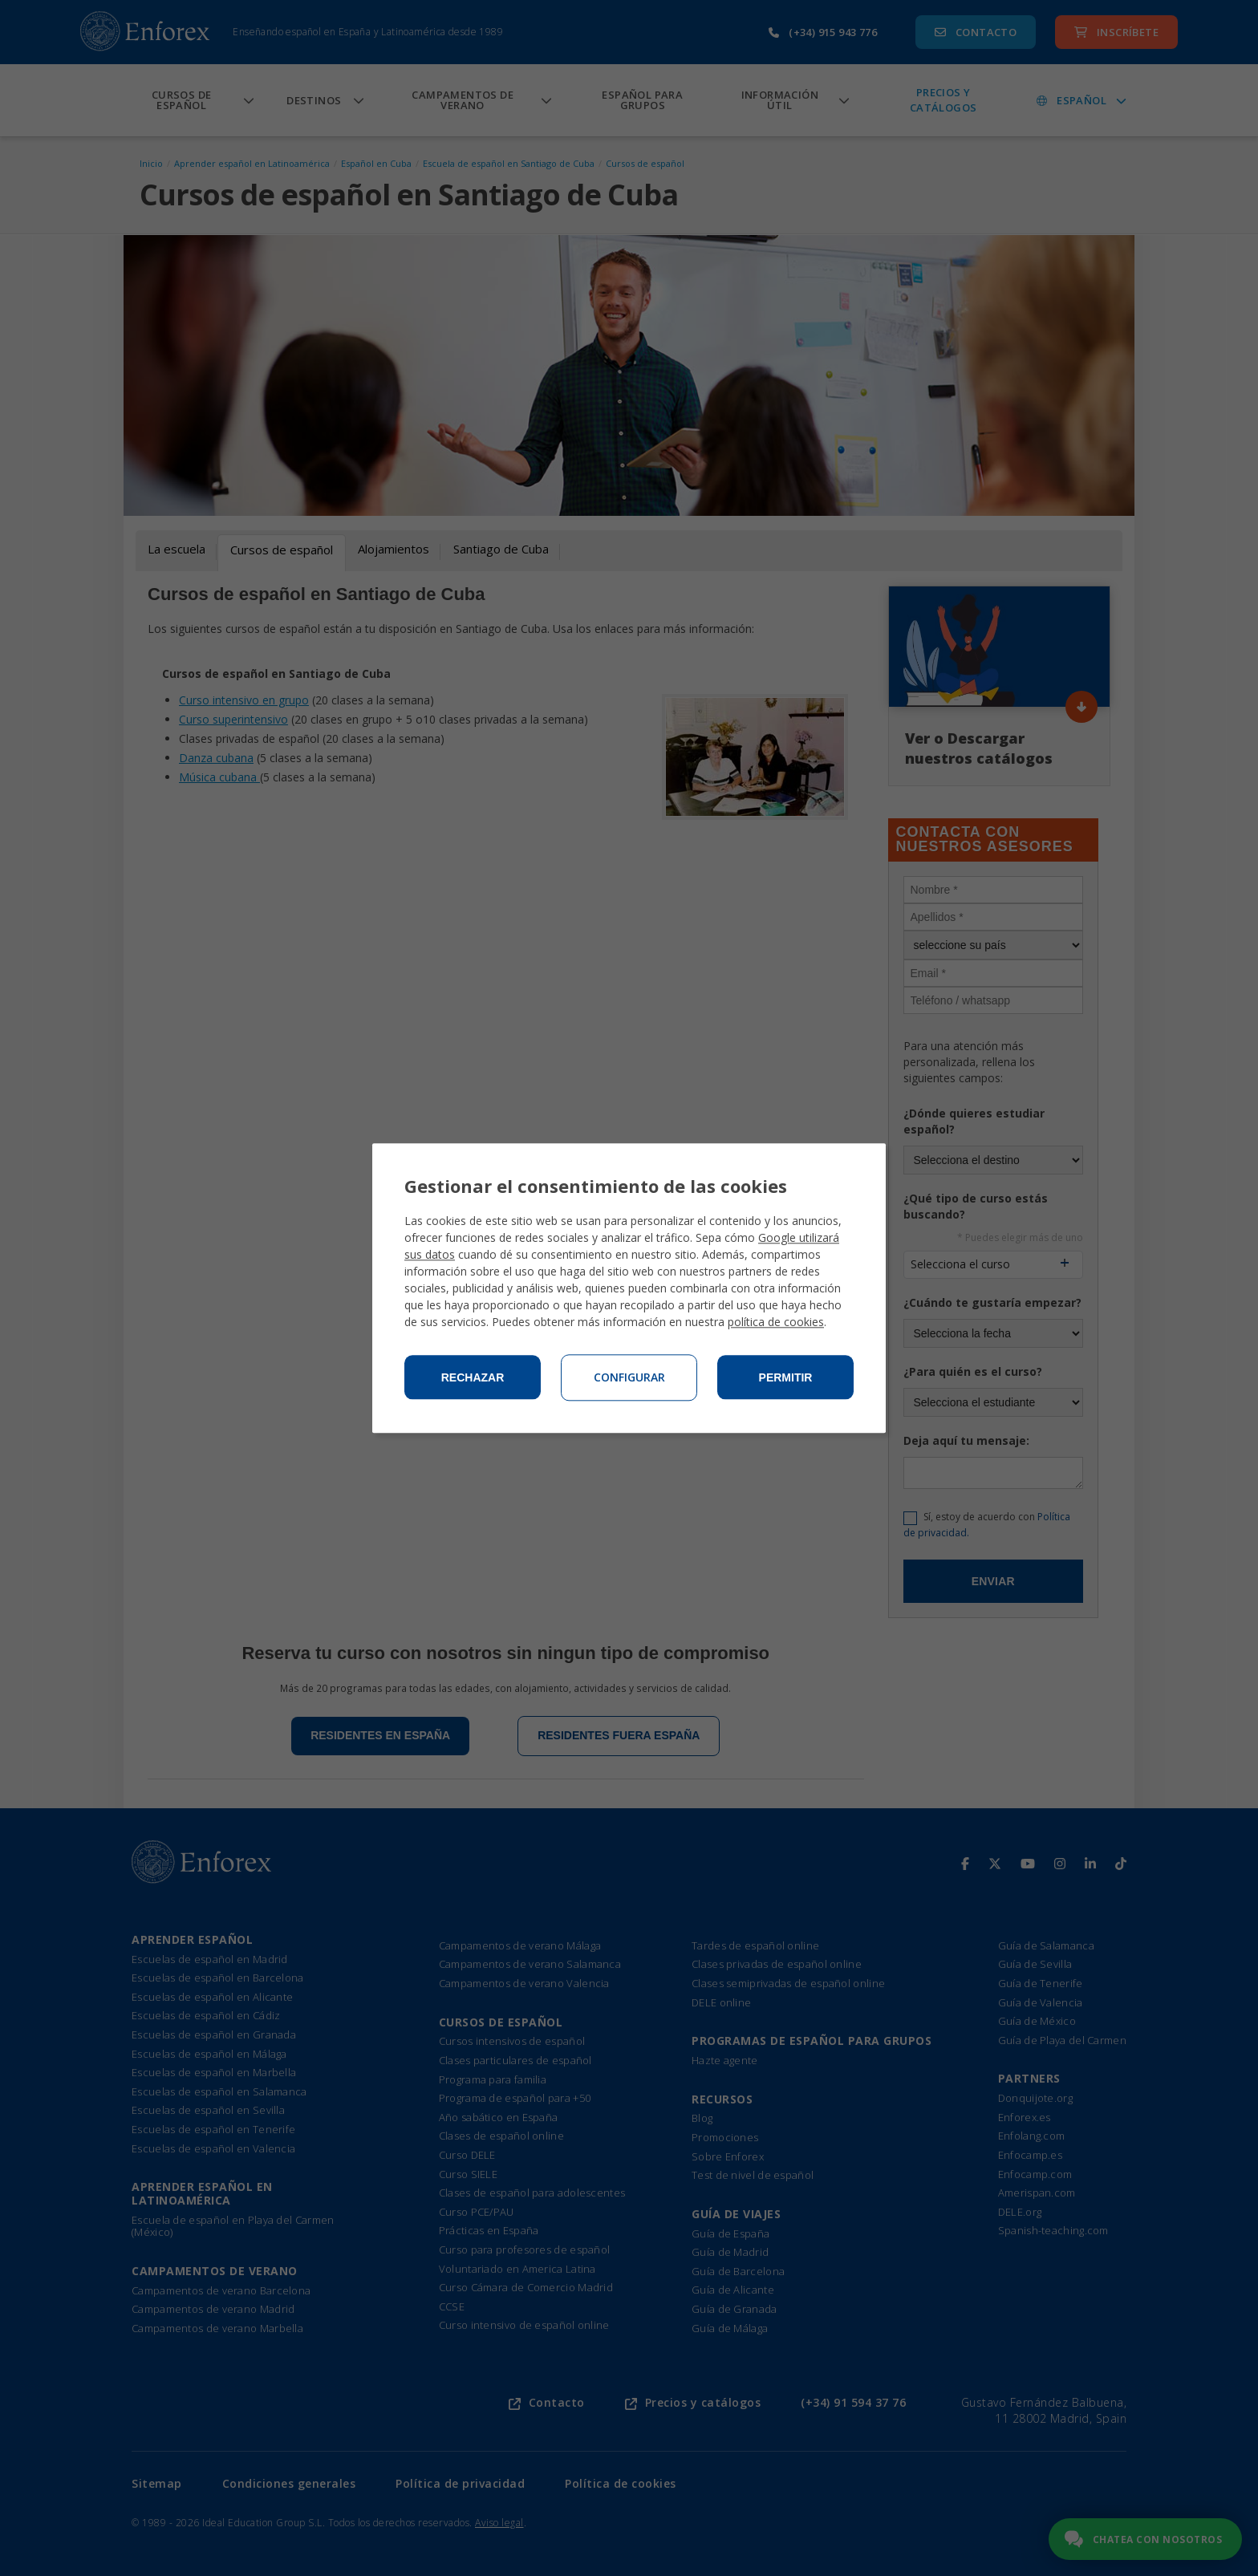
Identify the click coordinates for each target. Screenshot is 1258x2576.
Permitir (786, 1377)
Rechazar (473, 1377)
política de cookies (776, 1321)
